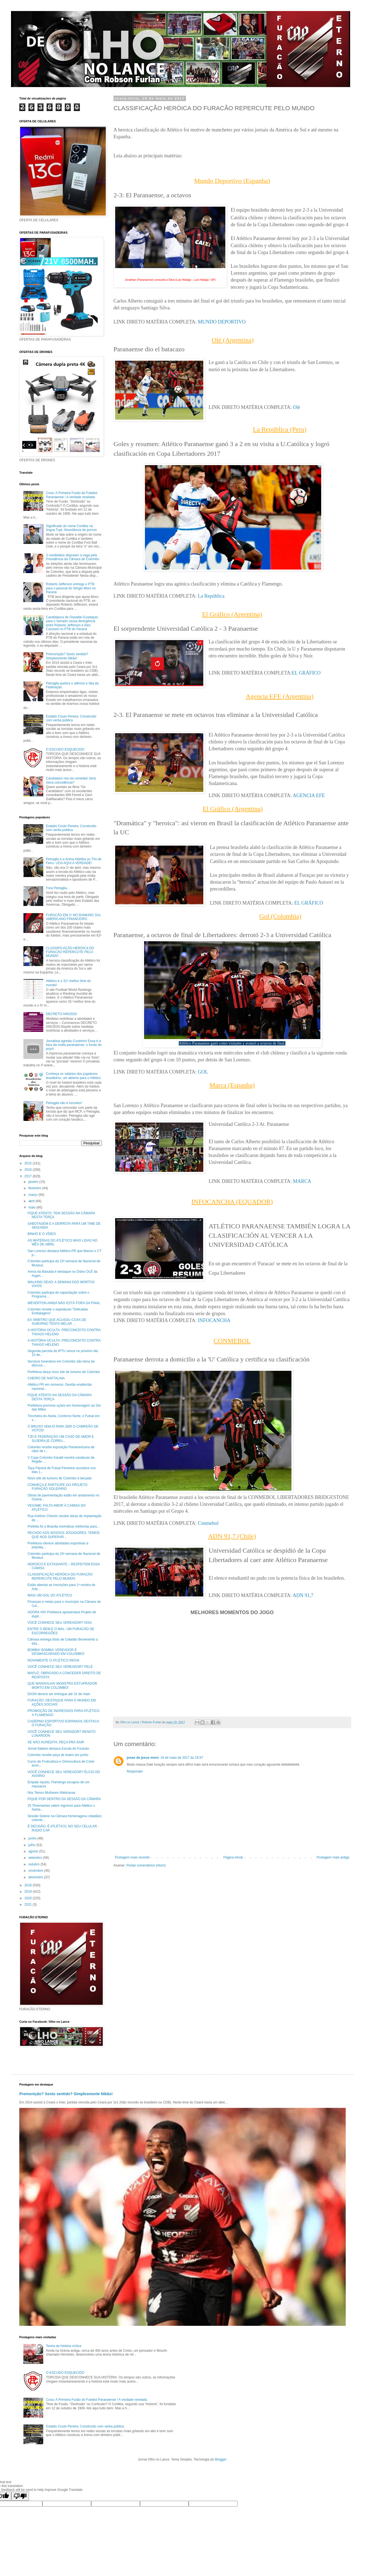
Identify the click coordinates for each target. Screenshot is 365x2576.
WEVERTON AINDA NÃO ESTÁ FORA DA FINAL (64, 1303)
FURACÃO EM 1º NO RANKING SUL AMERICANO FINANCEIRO (73, 917)
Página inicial (233, 1857)
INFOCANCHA (214, 1320)
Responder (135, 1771)
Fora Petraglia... (57, 888)
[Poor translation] (20, 2496)
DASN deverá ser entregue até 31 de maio (59, 1694)
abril (32, 1201)
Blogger (220, 2459)
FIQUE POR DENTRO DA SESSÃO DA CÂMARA (64, 1799)
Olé (296, 407)
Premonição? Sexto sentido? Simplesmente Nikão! (67, 656)
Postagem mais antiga (333, 1857)
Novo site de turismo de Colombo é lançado (60, 1478)
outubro (34, 1864)
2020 (29, 1898)
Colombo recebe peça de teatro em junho (58, 1755)
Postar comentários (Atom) (146, 1865)
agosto (33, 1851)
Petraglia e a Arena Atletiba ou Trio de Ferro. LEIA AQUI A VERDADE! (73, 861)
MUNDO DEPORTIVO (221, 322)
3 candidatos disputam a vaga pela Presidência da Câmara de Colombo (72, 557)
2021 (29, 1904)
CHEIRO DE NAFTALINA (46, 1378)
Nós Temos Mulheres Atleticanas (51, 1793)
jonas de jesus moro (143, 1758)
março (33, 1195)
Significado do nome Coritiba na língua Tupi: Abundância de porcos (71, 528)
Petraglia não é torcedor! (64, 1103)
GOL (203, 1072)
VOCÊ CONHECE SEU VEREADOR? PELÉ (60, 1667)
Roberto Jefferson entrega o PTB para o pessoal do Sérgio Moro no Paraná (71, 588)
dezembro (36, 1877)
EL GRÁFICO (306, 673)
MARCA (302, 1181)
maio (32, 1207)
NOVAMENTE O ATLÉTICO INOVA (53, 1660)
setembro (35, 1858)
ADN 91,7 (303, 1595)
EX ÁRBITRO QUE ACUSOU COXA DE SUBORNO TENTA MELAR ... (57, 1322)
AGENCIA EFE (309, 795)
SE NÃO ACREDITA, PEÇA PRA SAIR (56, 1742)
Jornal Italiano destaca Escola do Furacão (58, 1748)
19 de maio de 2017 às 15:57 (181, 1758)
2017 (29, 1176)
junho (32, 1838)
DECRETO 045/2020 (61, 1014)
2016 (29, 1170)
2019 (29, 1891)
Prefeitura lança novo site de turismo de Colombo (64, 1372)
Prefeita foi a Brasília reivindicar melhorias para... (63, 1526)
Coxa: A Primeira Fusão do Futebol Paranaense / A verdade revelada (71, 495)
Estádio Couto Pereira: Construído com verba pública (71, 718)
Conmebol (208, 1523)
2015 (29, 1163)
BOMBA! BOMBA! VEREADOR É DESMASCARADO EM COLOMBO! (56, 1652)
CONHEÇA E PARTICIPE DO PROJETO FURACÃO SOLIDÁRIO (57, 1487)
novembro (36, 1871)
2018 (29, 1885)
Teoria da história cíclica (63, 2346)
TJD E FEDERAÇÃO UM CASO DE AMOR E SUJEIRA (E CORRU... (61, 1438)
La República (211, 596)
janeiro (33, 1182)
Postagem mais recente (132, 1857)
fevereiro (35, 1188)
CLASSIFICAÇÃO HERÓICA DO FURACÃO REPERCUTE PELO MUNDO (70, 952)
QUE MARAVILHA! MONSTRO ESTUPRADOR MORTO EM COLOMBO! (62, 1685)
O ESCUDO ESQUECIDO (65, 749)
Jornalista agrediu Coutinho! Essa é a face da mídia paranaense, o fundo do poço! (74, 1045)
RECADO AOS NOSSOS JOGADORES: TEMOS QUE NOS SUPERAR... (64, 1535)
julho (32, 1845)
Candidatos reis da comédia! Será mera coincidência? (71, 780)
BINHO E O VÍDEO (42, 1234)
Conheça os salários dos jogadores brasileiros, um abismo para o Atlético (73, 1076)
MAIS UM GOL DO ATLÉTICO (50, 1595)
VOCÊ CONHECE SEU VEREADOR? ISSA (60, 1623)
